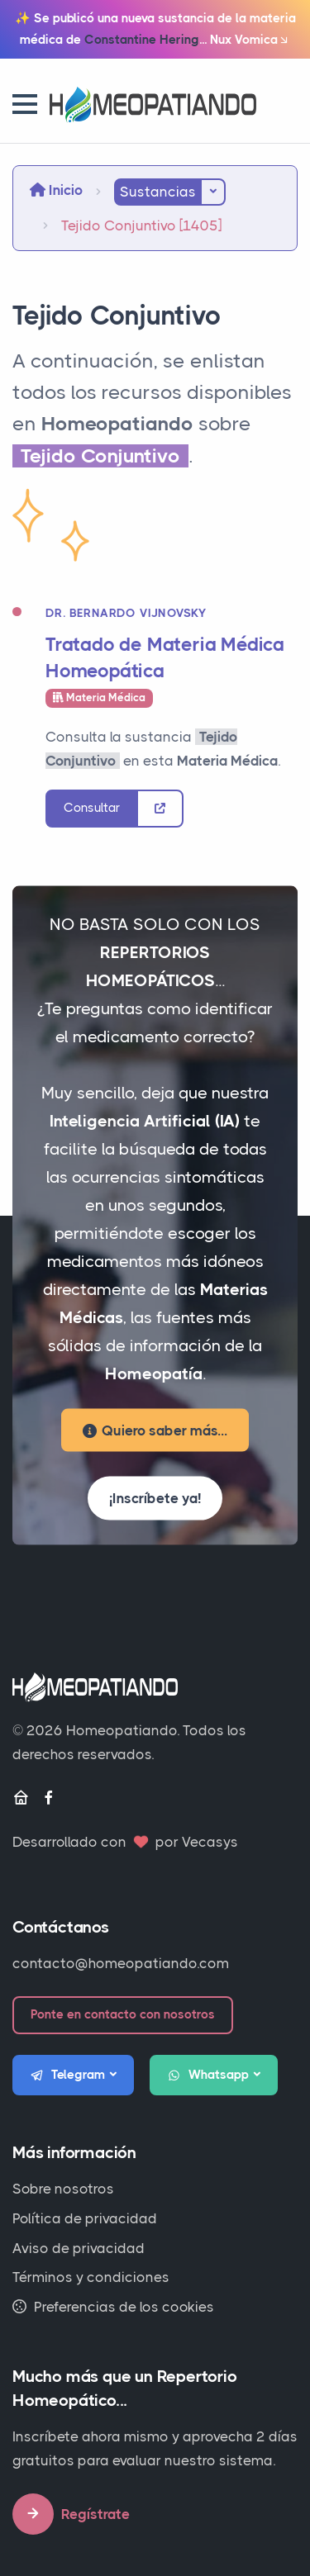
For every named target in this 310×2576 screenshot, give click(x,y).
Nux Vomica (250, 40)
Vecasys (210, 1842)
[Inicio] (20, 1798)
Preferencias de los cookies (113, 2306)
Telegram (68, 2075)
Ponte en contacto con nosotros (123, 2014)
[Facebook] (49, 1798)
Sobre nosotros (63, 2188)
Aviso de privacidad (78, 2248)
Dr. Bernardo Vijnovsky (126, 612)
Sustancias (158, 191)
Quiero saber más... (155, 1429)
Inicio (56, 190)
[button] (24, 104)
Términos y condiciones (90, 2277)
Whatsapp (208, 2075)
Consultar (92, 807)
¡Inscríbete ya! (155, 1498)
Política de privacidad (84, 2218)
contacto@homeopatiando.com (120, 1963)
